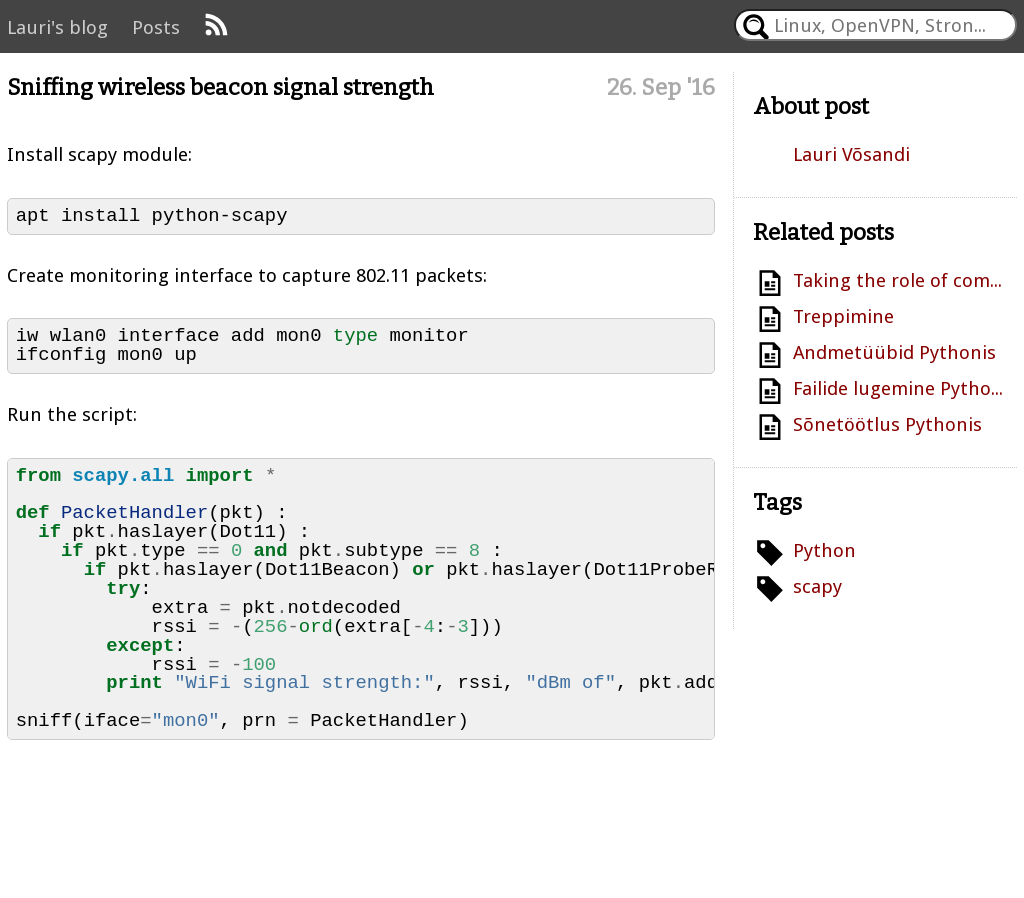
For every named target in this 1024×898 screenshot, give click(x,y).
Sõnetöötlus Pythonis (887, 424)
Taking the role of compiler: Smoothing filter (900, 280)
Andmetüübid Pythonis (894, 352)
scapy (817, 586)
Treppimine (843, 316)
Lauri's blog (57, 27)
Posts (156, 27)
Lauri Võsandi (851, 154)
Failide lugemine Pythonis (900, 388)
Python (824, 550)
